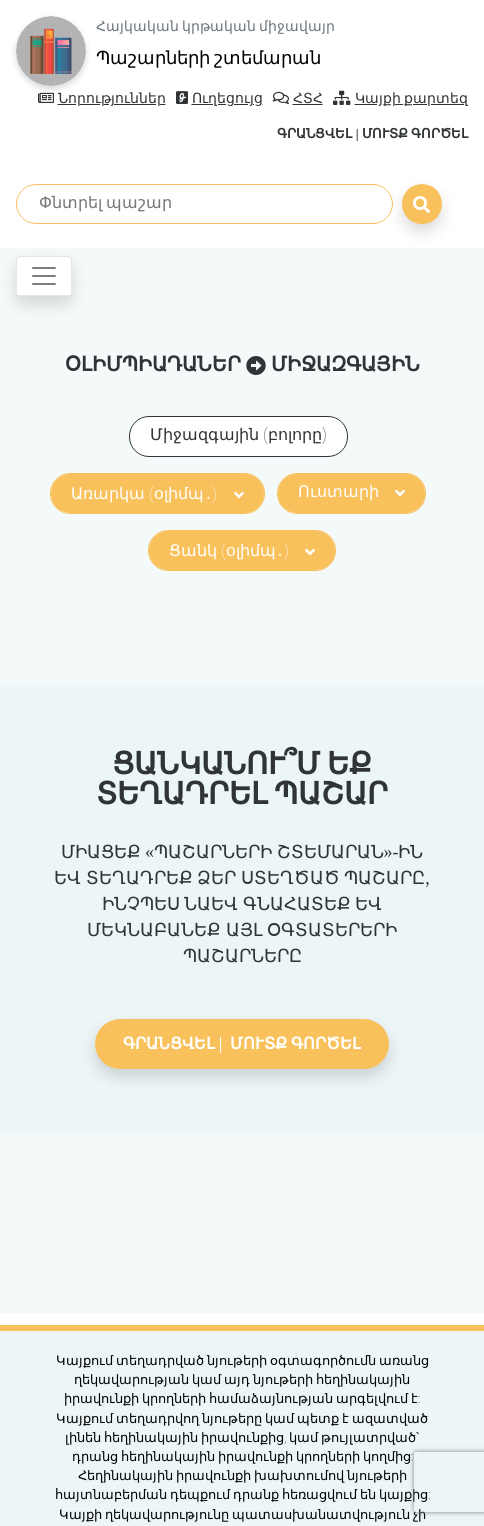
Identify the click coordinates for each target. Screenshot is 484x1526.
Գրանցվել (314, 133)
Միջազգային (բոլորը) (238, 434)
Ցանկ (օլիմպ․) (242, 550)
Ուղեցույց (219, 98)
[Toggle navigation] (44, 276)
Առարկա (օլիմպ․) (157, 493)
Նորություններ (102, 98)
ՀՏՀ (298, 98)
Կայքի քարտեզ (401, 98)
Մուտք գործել (415, 133)
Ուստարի (351, 491)
